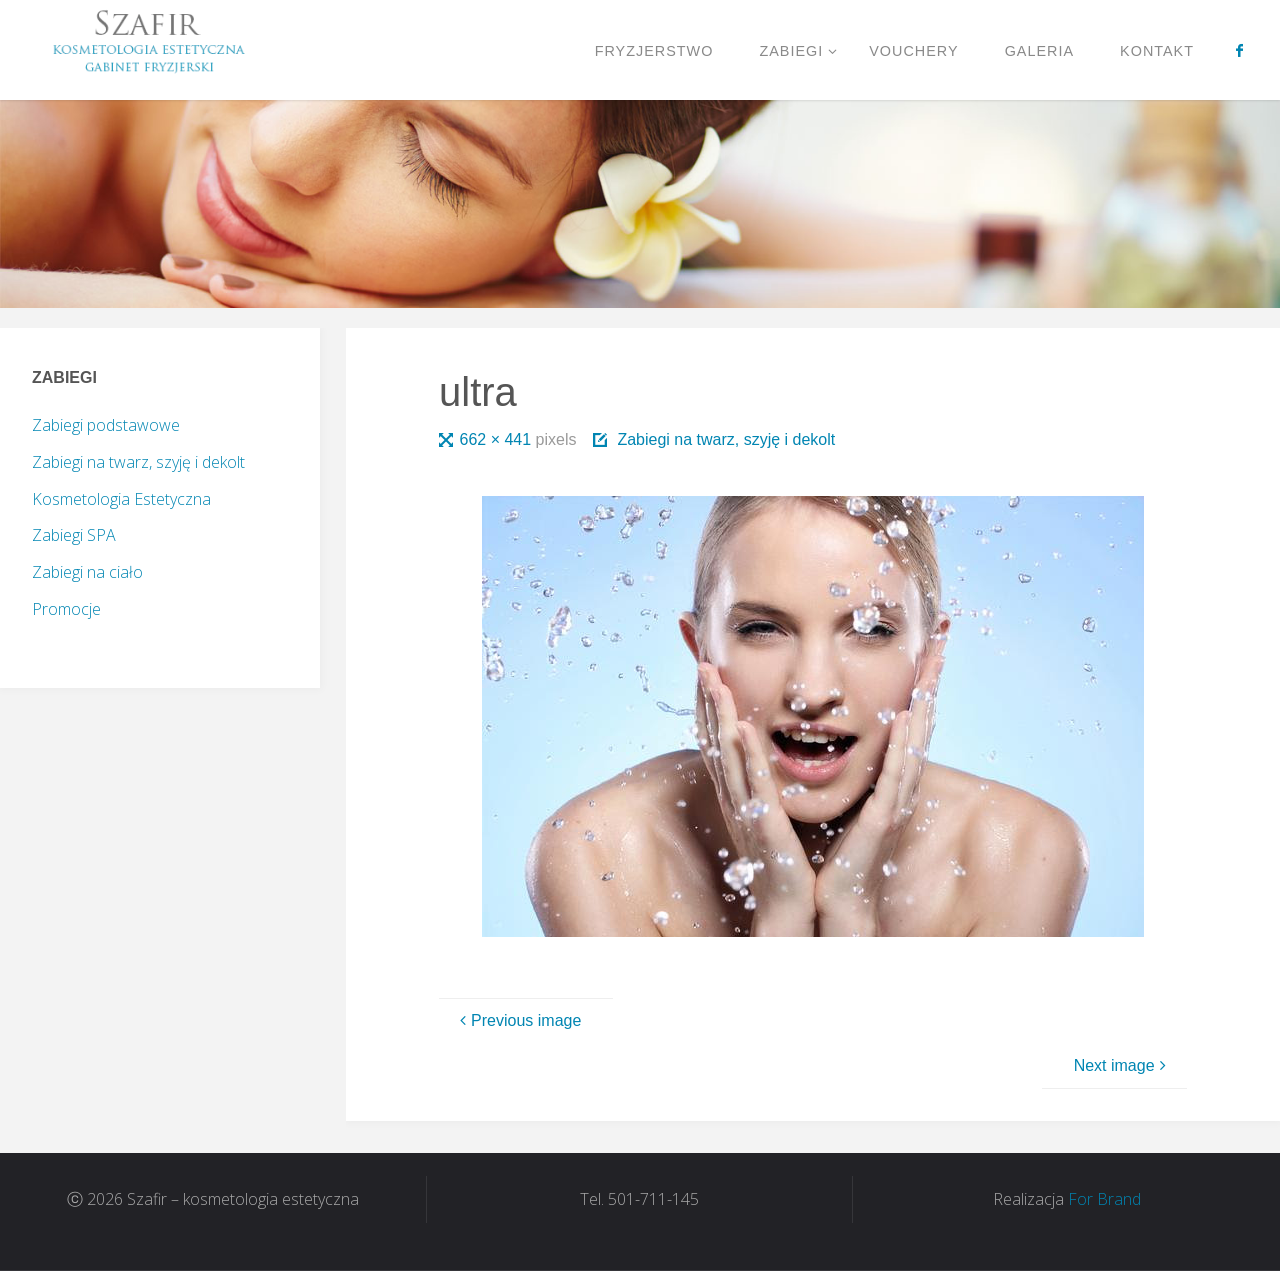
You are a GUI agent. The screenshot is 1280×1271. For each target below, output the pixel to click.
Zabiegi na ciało (87, 572)
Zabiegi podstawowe (106, 425)
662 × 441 (498, 439)
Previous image (518, 1020)
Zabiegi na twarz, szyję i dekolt (726, 439)
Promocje (66, 609)
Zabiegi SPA (74, 535)
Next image (1122, 1065)
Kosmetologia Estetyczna (121, 499)
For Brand (1104, 1199)
